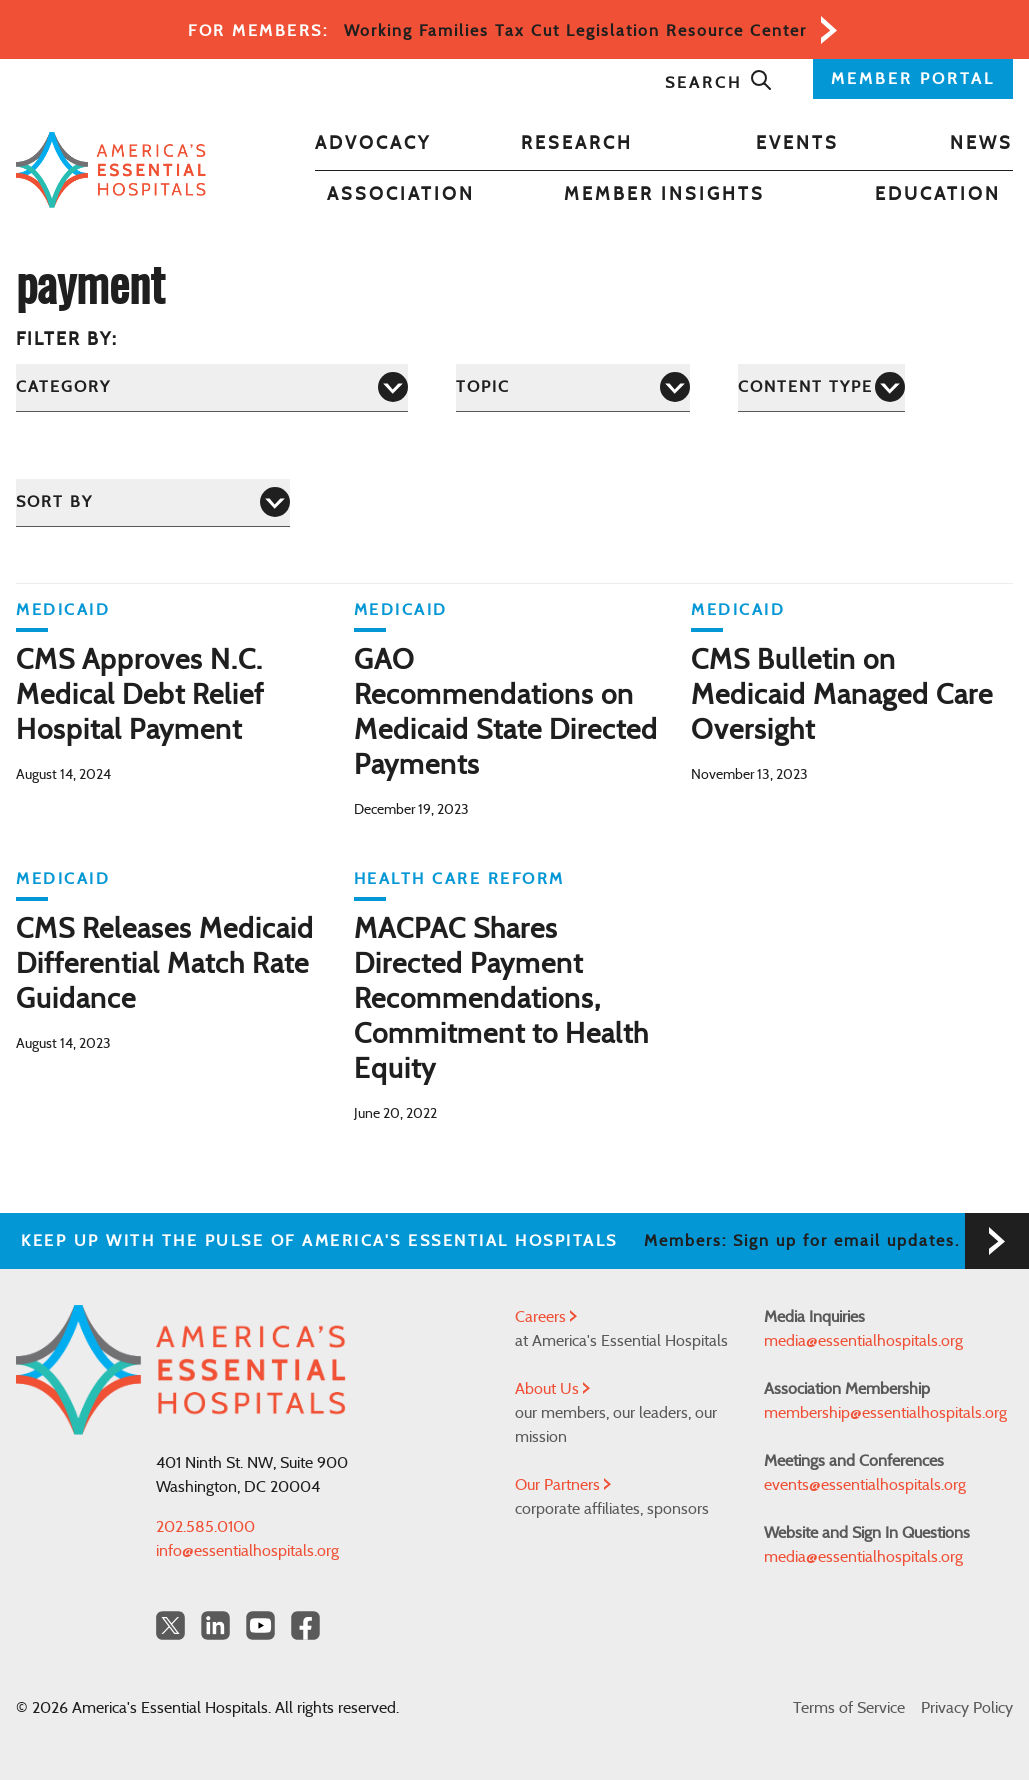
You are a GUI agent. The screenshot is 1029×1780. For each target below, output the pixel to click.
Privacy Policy (967, 1708)
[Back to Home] (111, 169)
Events (797, 144)
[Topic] (573, 387)
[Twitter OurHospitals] (170, 1625)
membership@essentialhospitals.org (885, 1413)
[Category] (212, 387)
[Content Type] (821, 387)
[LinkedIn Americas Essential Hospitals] (215, 1625)
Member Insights (664, 195)
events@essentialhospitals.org (865, 1485)
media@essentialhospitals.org (863, 1341)
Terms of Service (849, 1708)
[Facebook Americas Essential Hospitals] (305, 1625)
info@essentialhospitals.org (247, 1551)
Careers (546, 1317)
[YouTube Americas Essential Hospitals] (260, 1625)
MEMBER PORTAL (913, 79)
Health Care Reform (459, 879)
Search (719, 83)
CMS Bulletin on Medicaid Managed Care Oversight (842, 696)
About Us (552, 1389)
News (981, 144)
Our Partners (563, 1485)
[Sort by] (153, 502)
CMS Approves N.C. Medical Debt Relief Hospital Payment (140, 696)
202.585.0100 (205, 1527)
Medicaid (63, 610)
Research (577, 144)
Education (938, 195)
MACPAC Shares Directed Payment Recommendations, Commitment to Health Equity (501, 1000)
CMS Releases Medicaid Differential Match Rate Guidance (165, 965)
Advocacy (373, 144)
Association (401, 195)
